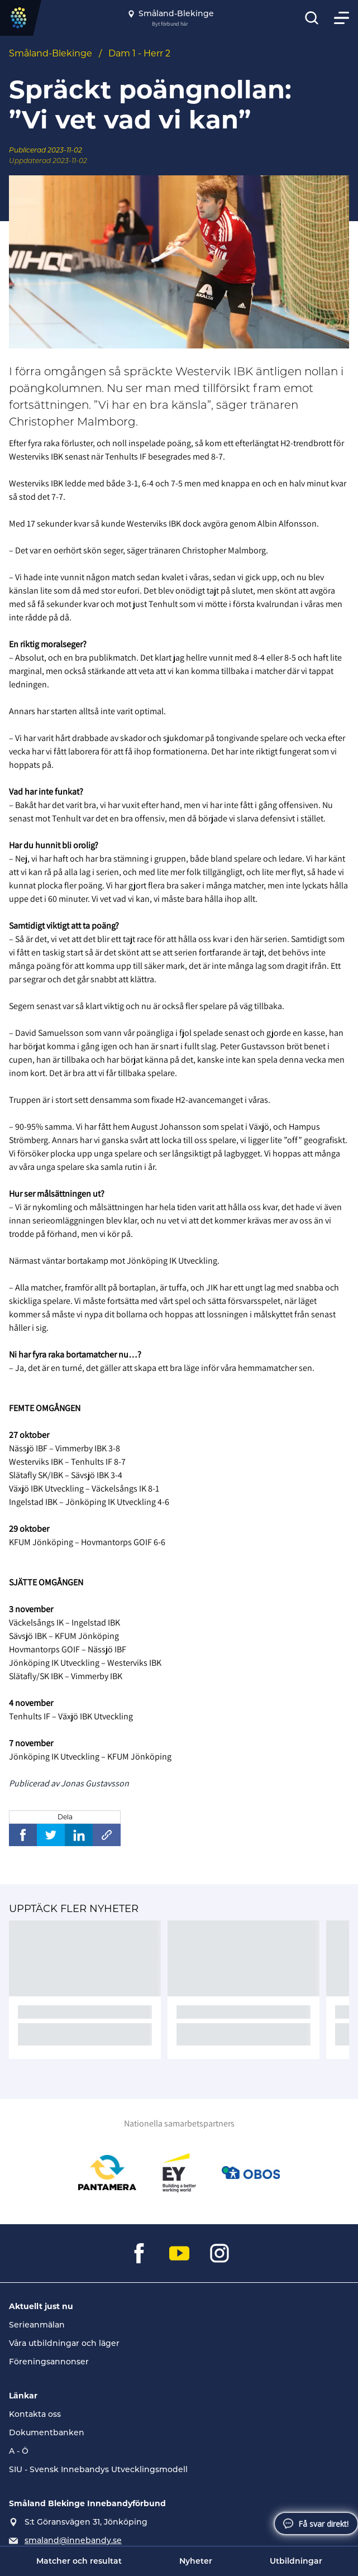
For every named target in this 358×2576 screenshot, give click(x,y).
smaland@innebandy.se (73, 2540)
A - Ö (18, 2451)
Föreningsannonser (49, 2362)
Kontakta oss (35, 2414)
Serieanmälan (37, 2325)
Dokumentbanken (46, 2432)
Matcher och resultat (79, 2561)
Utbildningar (296, 2561)
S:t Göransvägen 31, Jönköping (86, 2522)
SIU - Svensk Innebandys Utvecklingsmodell (98, 2469)
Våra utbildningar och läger (64, 2343)
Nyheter (195, 2561)
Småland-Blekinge (50, 53)
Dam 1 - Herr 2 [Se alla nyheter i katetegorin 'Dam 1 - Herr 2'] (139, 53)
